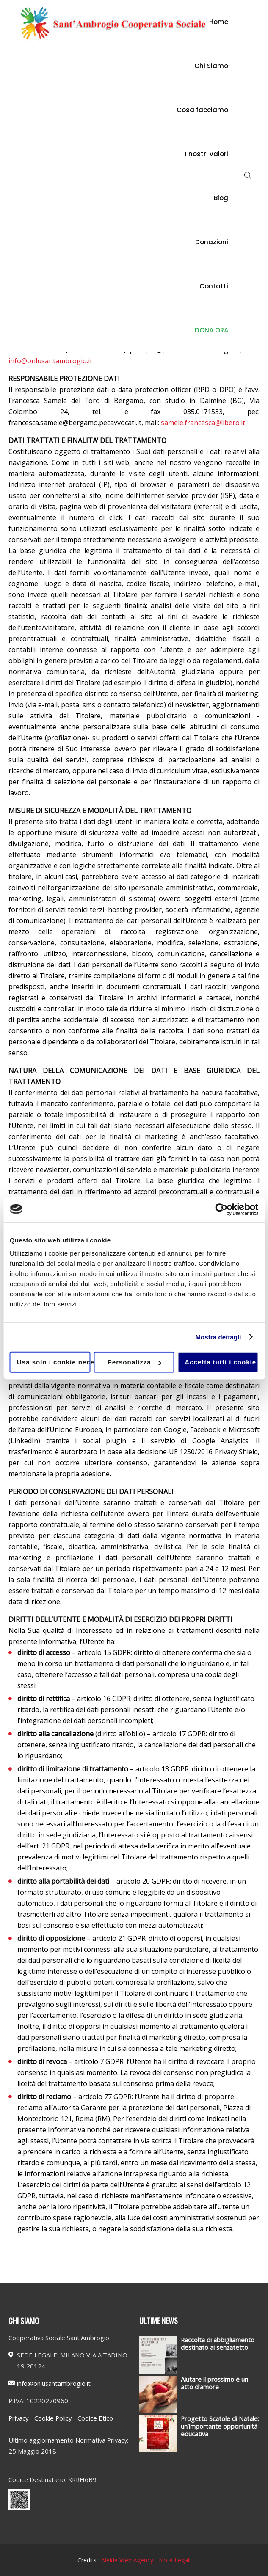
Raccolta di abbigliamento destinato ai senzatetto (217, 2343)
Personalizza (134, 1362)
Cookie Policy (53, 2418)
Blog (221, 198)
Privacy (18, 2418)
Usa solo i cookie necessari (54, 1362)
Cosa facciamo (202, 109)
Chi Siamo (211, 65)
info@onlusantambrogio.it (50, 360)
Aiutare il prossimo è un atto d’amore (214, 2383)
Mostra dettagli (218, 1336)
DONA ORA (211, 330)
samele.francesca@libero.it (203, 422)
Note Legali (175, 2560)
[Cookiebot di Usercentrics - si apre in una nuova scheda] (221, 1209)
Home (218, 21)
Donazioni (211, 242)
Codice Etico (95, 2418)
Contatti (213, 286)
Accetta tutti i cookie (220, 1362)
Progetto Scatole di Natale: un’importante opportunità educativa (220, 2426)
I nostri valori (206, 153)
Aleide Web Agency (128, 2560)
